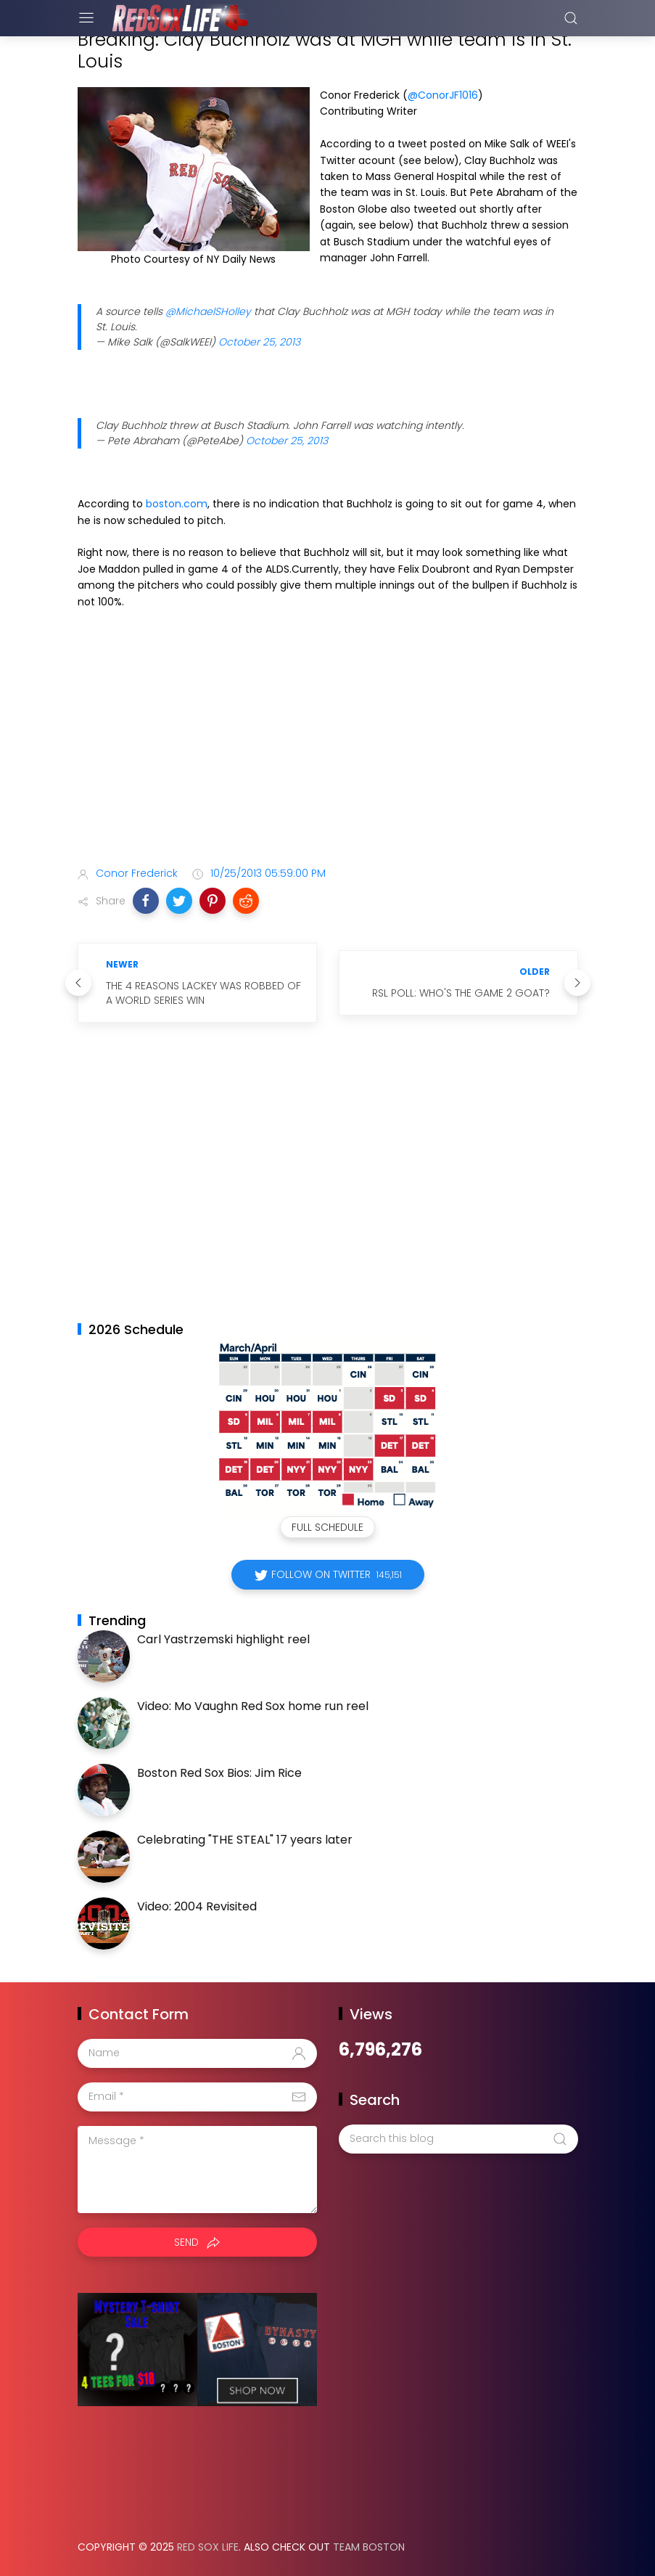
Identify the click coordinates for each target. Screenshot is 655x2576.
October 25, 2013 (259, 342)
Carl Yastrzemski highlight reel (223, 1639)
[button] (146, 901)
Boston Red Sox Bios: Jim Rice (219, 1773)
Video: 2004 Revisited (197, 1906)
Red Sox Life (208, 2547)
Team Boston (369, 2547)
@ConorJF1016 (443, 95)
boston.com (176, 503)
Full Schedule (327, 1527)
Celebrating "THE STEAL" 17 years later (245, 1839)
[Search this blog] (458, 2139)
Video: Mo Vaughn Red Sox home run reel (252, 1706)
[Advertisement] (328, 740)
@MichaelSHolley (208, 311)
